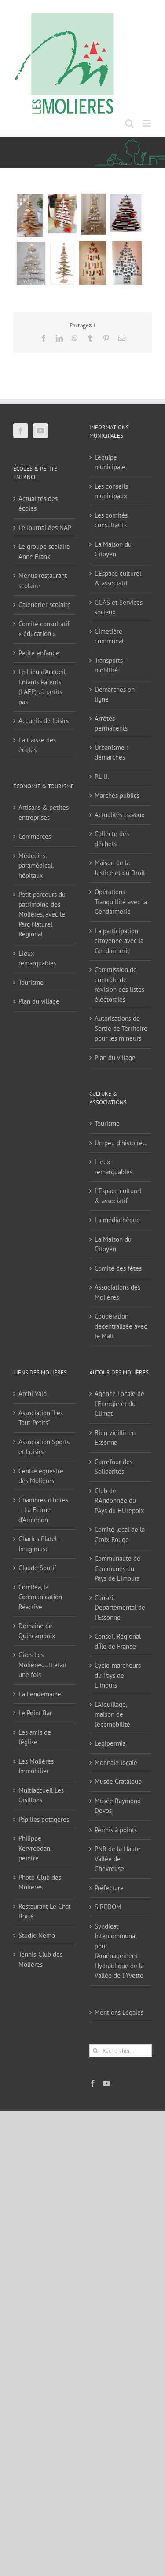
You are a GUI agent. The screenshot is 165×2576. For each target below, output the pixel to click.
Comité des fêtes (118, 1268)
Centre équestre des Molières (40, 1476)
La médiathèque (117, 1220)
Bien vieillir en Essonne (115, 1438)
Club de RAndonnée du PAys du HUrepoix (119, 1501)
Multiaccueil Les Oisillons (41, 1795)
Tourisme (31, 982)
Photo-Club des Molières (39, 1882)
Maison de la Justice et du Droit (120, 868)
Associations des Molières (117, 1292)
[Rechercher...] (120, 2050)
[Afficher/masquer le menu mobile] (147, 123)
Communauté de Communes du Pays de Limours (117, 1568)
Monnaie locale (116, 1762)
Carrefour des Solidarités (113, 1467)
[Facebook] (20, 430)
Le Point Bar (35, 1713)
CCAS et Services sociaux (119, 607)
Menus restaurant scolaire (42, 580)
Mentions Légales (119, 2012)
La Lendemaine (39, 1694)
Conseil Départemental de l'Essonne (120, 1607)
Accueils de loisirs (43, 720)
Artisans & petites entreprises (43, 812)
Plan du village (38, 1001)
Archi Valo (32, 1393)
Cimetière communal (109, 636)
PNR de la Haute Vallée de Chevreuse (117, 1859)
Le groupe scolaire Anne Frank (44, 551)
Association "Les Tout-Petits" (40, 1418)
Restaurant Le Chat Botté (44, 1911)
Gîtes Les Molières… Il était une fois (42, 1665)
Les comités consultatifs (111, 520)
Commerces (34, 836)
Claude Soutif (37, 1568)
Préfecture (109, 1888)
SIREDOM (108, 1907)
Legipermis (110, 1743)
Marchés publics (117, 795)
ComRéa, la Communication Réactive (40, 1597)
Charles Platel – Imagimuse (40, 1544)
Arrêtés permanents (111, 723)
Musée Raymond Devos (118, 1806)
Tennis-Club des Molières (40, 1959)
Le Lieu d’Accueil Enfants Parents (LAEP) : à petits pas (42, 687)
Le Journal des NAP (44, 527)
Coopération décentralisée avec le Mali (121, 1326)
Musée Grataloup (118, 1781)
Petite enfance (38, 653)
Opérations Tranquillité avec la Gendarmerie (121, 902)
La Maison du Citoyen (113, 549)
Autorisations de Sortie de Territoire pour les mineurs (121, 1028)
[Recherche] (95, 2050)
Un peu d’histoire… (121, 1143)
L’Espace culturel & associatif (118, 578)
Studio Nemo (36, 1935)
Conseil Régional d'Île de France (118, 1641)
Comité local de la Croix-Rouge (120, 1534)
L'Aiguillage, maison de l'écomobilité (112, 1714)
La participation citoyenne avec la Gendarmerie (119, 941)
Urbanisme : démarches (111, 752)
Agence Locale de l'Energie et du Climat (119, 1403)
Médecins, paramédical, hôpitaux (35, 865)
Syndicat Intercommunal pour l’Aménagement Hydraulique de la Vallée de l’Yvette (119, 1951)
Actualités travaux (120, 815)
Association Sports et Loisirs (44, 1447)
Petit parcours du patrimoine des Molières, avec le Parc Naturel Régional (42, 914)
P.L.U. (102, 776)
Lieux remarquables (37, 958)
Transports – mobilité (111, 665)
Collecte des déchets (112, 838)
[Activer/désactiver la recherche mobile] (129, 123)
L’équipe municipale (110, 462)
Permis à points (116, 1830)
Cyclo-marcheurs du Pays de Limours (118, 1675)
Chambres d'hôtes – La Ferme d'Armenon (43, 1510)
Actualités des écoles (38, 503)
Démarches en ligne (115, 694)
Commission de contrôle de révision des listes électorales (119, 984)
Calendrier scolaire (44, 604)
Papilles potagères (43, 1819)
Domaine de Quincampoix (36, 1631)
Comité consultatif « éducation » (44, 629)
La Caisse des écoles (37, 745)
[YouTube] (40, 430)
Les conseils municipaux (111, 491)
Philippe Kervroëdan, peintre (34, 1848)
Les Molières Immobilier (36, 1766)
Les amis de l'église (34, 1737)
